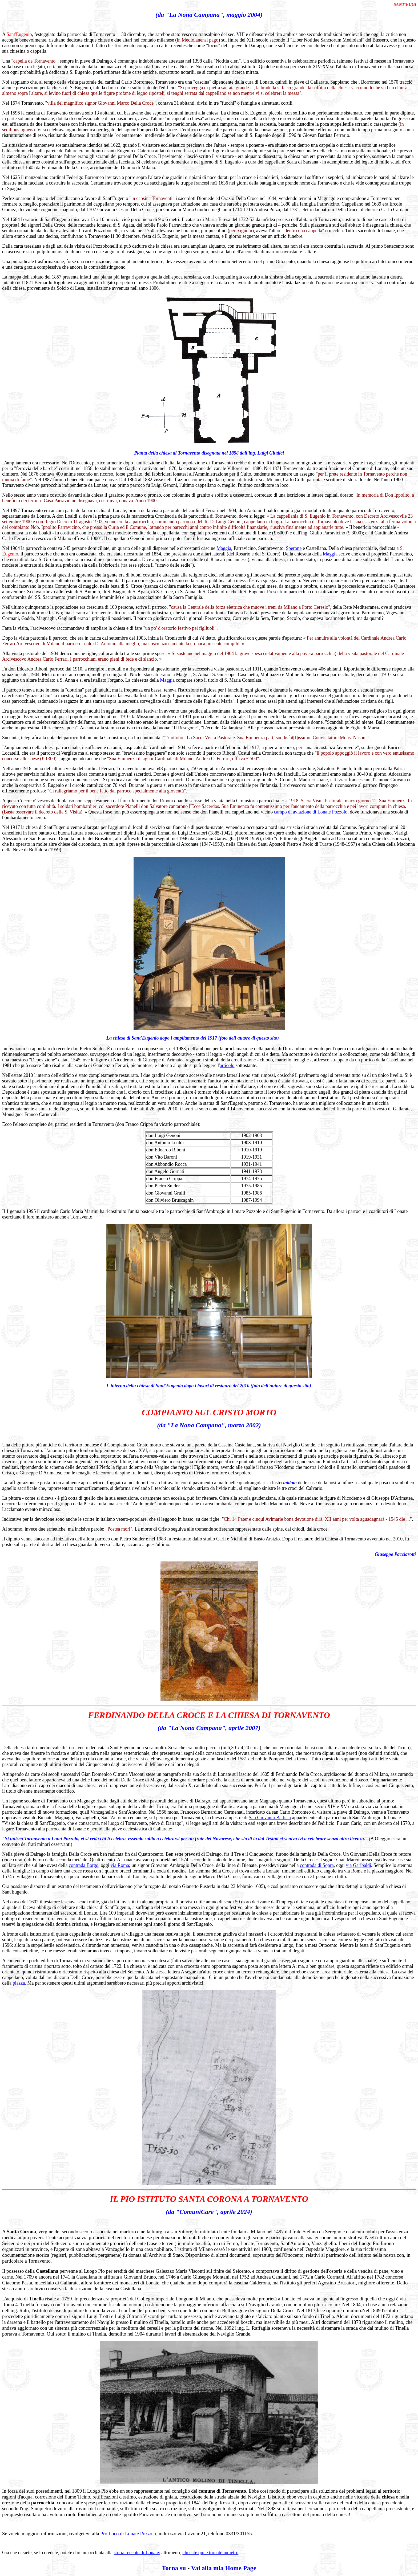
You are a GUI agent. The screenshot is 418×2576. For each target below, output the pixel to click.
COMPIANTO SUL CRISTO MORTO (209, 1412)
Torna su (174, 2568)
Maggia (223, 548)
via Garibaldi (358, 1865)
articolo (227, 1065)
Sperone (294, 548)
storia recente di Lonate (136, 2552)
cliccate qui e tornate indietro (210, 2552)
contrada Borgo (83, 1865)
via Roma (120, 1865)
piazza (19, 1983)
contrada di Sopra (317, 1865)
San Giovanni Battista (270, 1817)
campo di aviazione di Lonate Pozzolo (310, 812)
